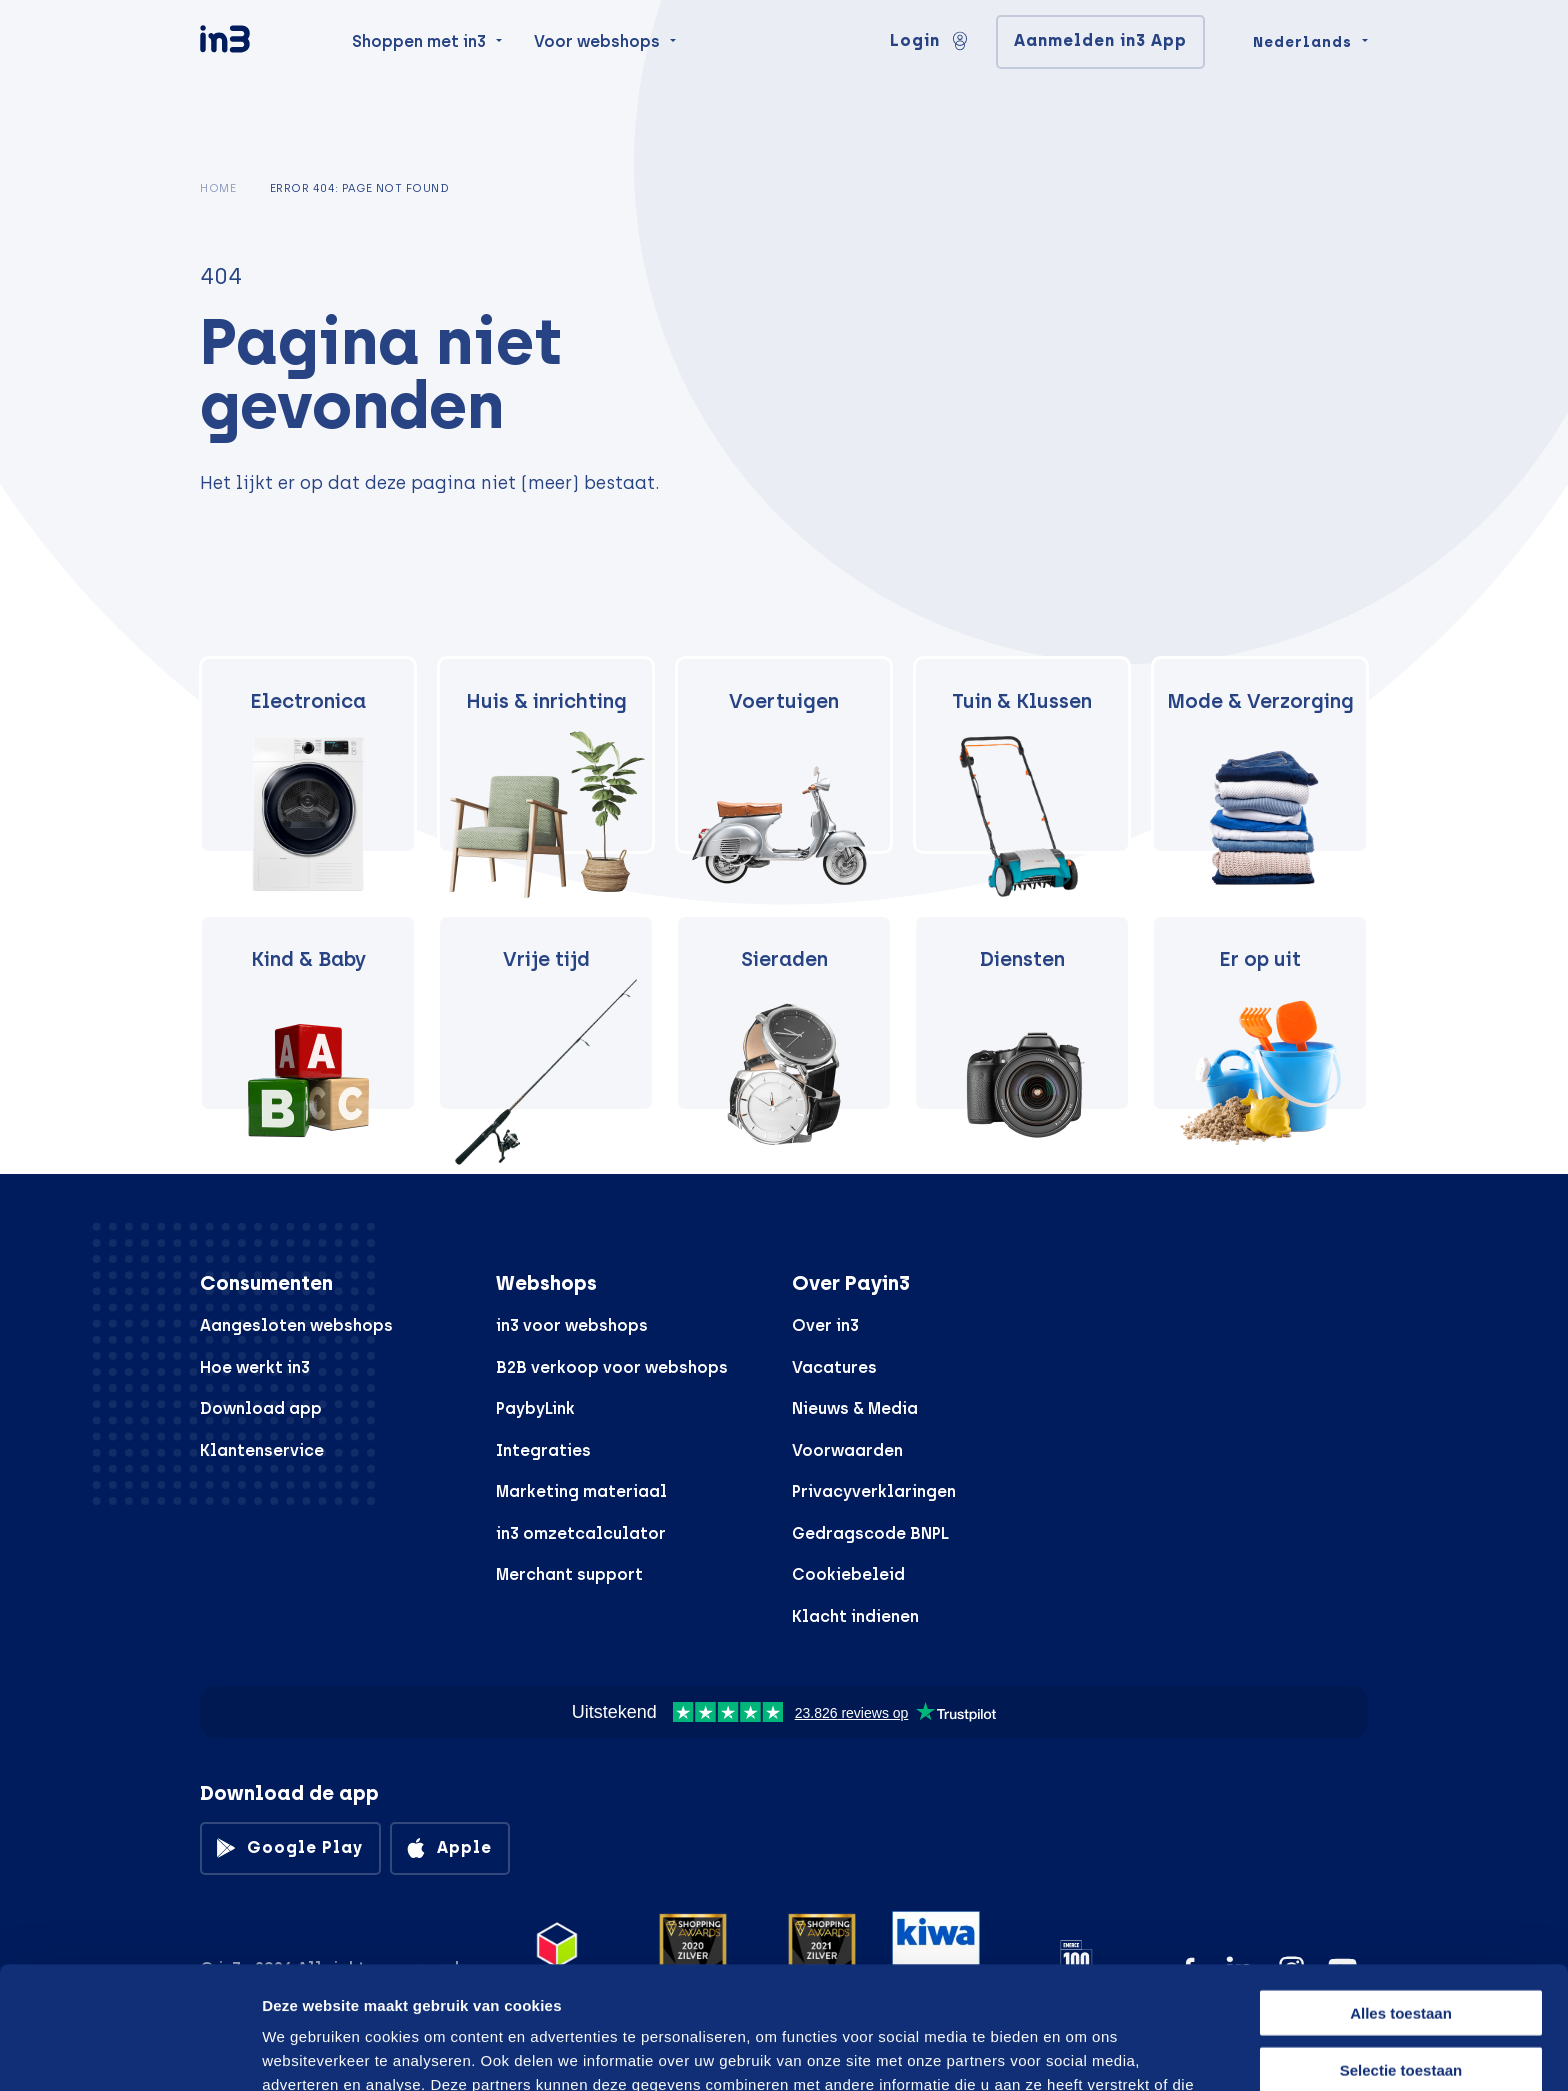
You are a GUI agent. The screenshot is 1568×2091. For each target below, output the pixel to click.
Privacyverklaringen (874, 1491)
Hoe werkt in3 (255, 1367)
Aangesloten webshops (296, 1325)
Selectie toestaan (1401, 1947)
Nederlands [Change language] (1302, 82)
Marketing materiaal (581, 1491)
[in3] (260, 82)
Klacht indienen (855, 1616)
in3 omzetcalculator (581, 1533)
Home (218, 188)
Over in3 (825, 1325)
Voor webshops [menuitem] (597, 81)
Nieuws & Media (855, 1408)
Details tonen (1072, 2051)
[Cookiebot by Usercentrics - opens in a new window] (129, 2052)
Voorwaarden (847, 1450)
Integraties (543, 1450)
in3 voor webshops (572, 1325)
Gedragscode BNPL (870, 1533)
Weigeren (1400, 2003)
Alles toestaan (1401, 1890)
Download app (261, 1408)
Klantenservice (262, 1450)
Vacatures (834, 1367)
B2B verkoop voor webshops (612, 1367)
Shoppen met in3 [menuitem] (419, 81)
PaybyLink (535, 1408)
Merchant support (569, 1574)
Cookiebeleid (848, 1574)
